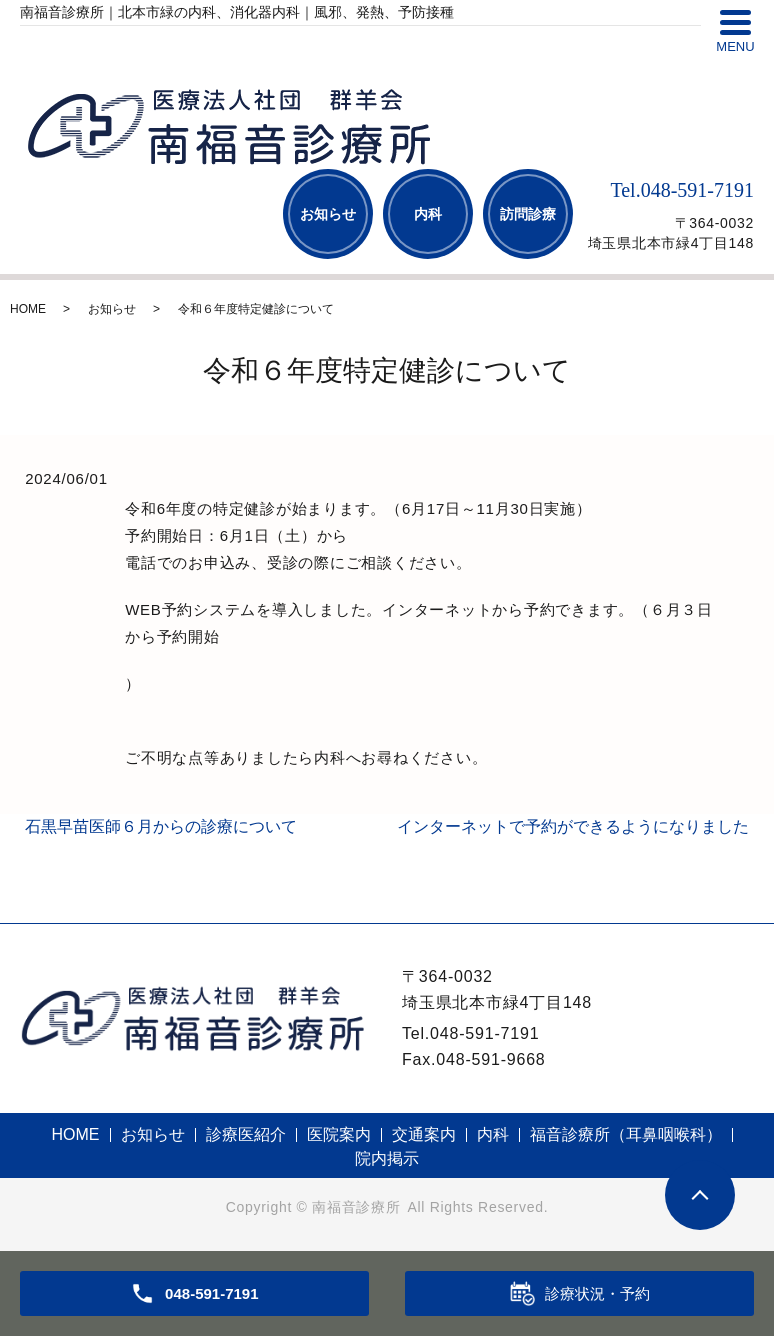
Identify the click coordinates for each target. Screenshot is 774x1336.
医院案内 (339, 1134)
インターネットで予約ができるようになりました (573, 826)
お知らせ (328, 214)
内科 (428, 214)
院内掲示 (387, 1158)
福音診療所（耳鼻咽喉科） (626, 1134)
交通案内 (424, 1134)
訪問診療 (528, 214)
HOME (28, 309)
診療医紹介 (246, 1134)
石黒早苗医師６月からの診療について (161, 826)
